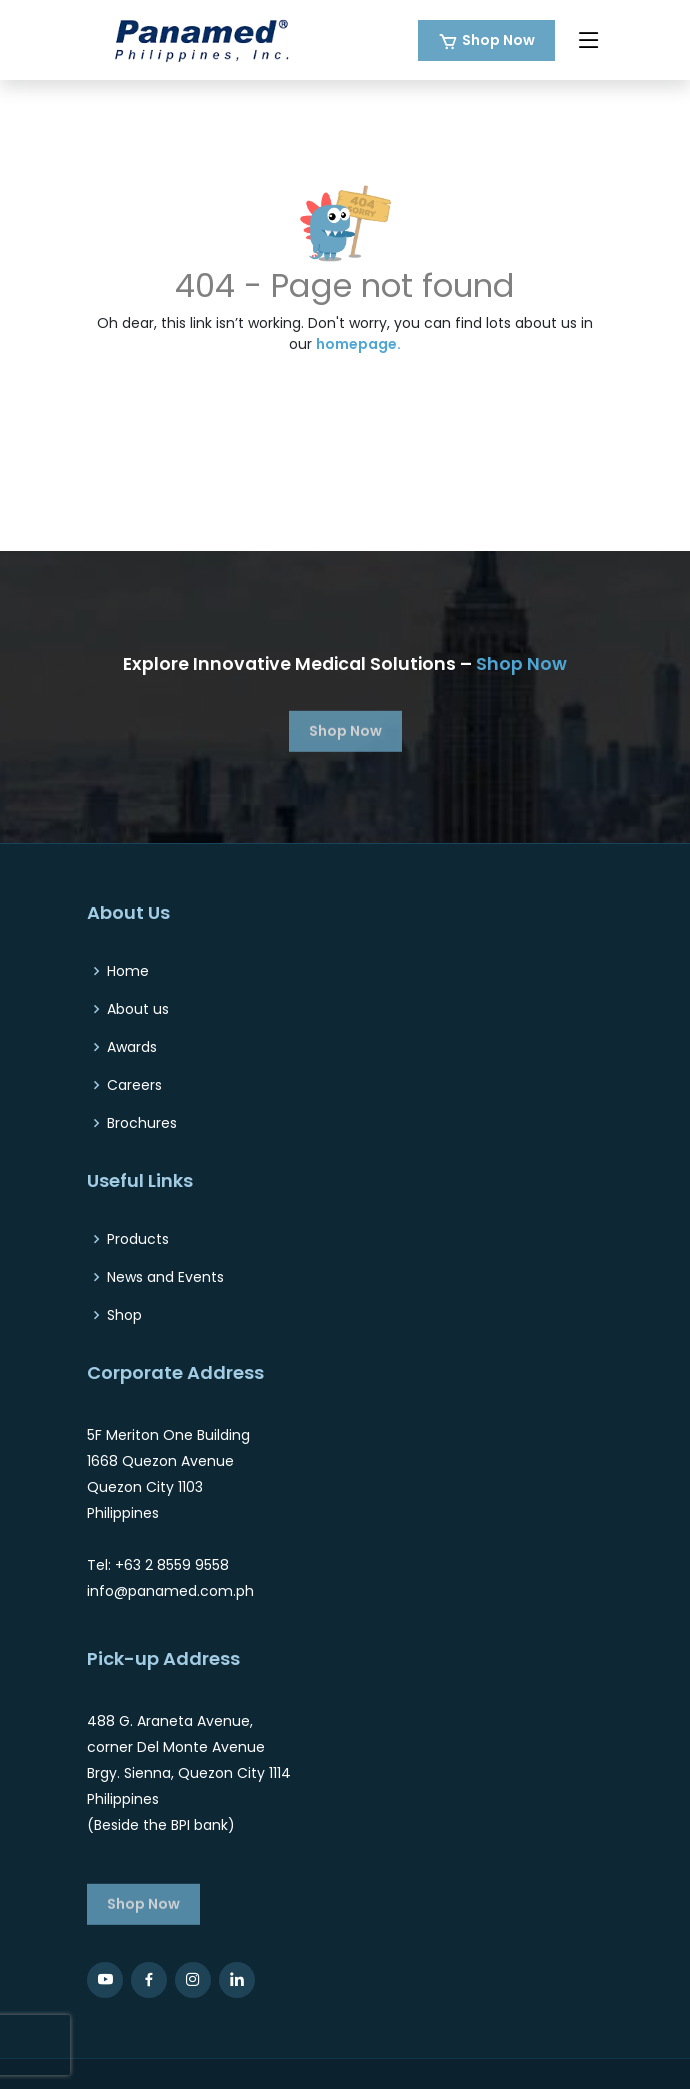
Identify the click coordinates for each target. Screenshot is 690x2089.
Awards (132, 1047)
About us (138, 1009)
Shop (124, 1315)
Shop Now (498, 40)
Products (138, 1239)
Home (128, 971)
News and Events (165, 1277)
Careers (134, 1085)
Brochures (142, 1123)
